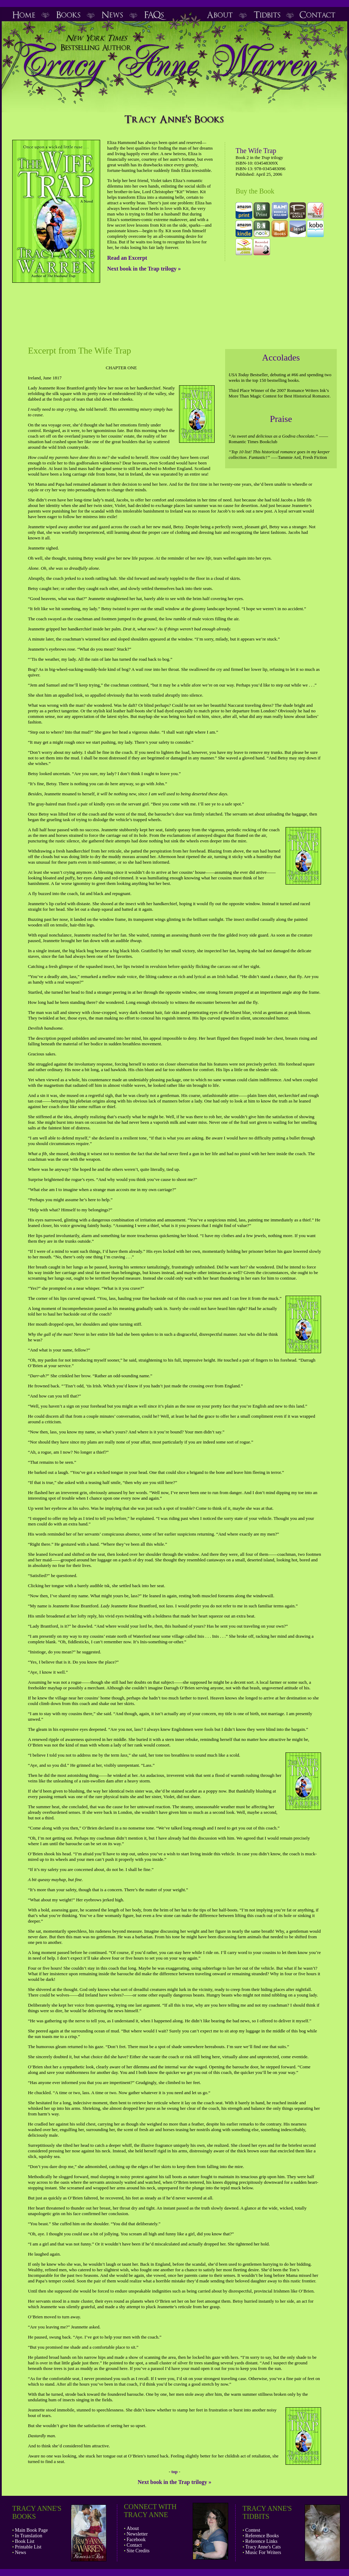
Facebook (136, 2539)
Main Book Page (31, 2530)
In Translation (28, 2535)
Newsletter (137, 2534)
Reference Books (262, 2535)
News (20, 2552)
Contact (134, 2545)
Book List (25, 2541)
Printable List (28, 2547)
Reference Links (261, 2541)
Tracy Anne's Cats (263, 2547)
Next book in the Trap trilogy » (144, 269)
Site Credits (138, 2550)
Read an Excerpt (127, 258)
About (133, 2528)
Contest (252, 2530)
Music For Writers (263, 2552)
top (174, 2471)
